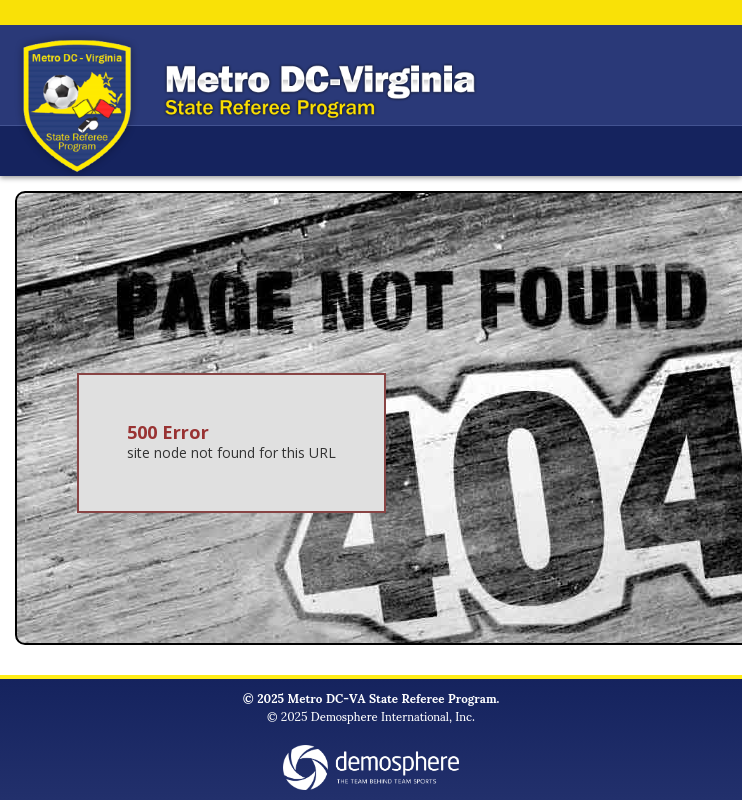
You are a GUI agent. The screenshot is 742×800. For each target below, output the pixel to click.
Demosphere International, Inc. (393, 715)
